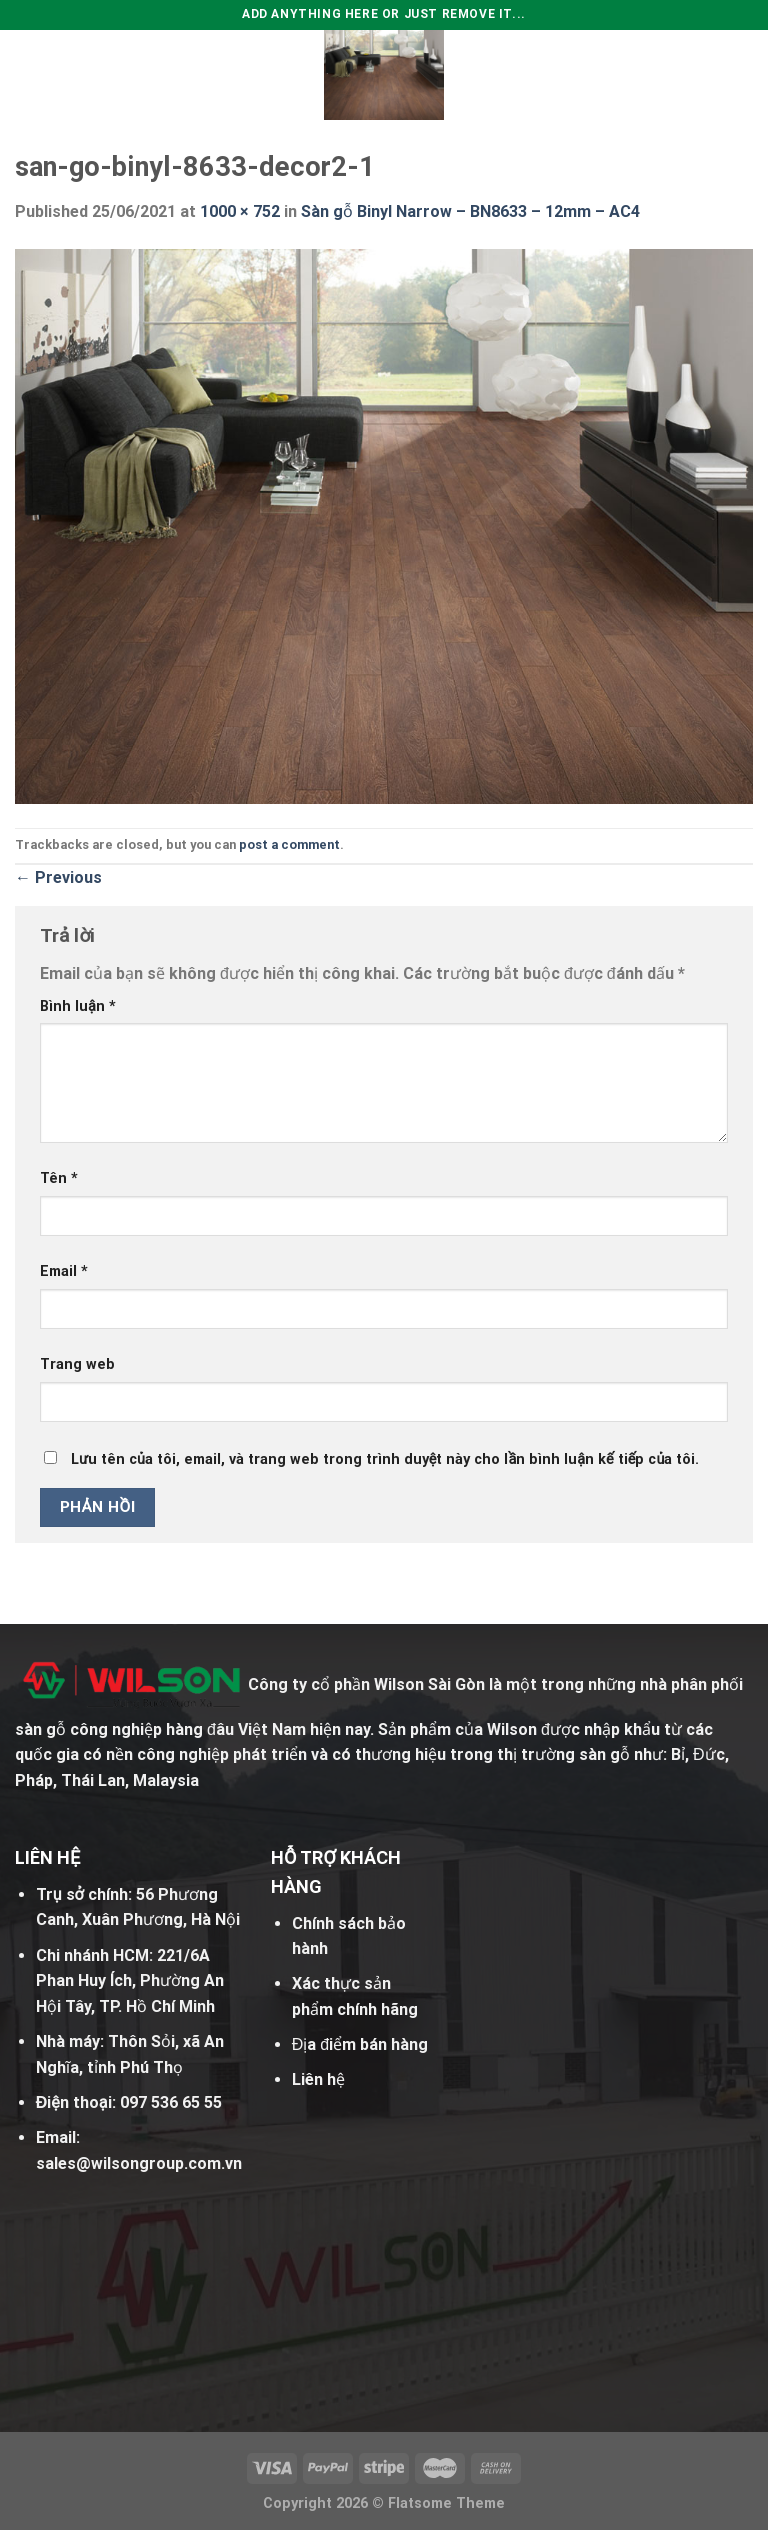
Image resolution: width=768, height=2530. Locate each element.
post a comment (289, 844)
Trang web (77, 1364)
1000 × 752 (240, 211)
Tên (59, 1178)
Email (64, 1271)
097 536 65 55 (171, 2102)
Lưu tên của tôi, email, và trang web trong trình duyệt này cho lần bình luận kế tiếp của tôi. (385, 1459)
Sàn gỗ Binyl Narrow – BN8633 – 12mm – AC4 (470, 211)
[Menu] (27, 74)
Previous (58, 877)
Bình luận (78, 1006)
